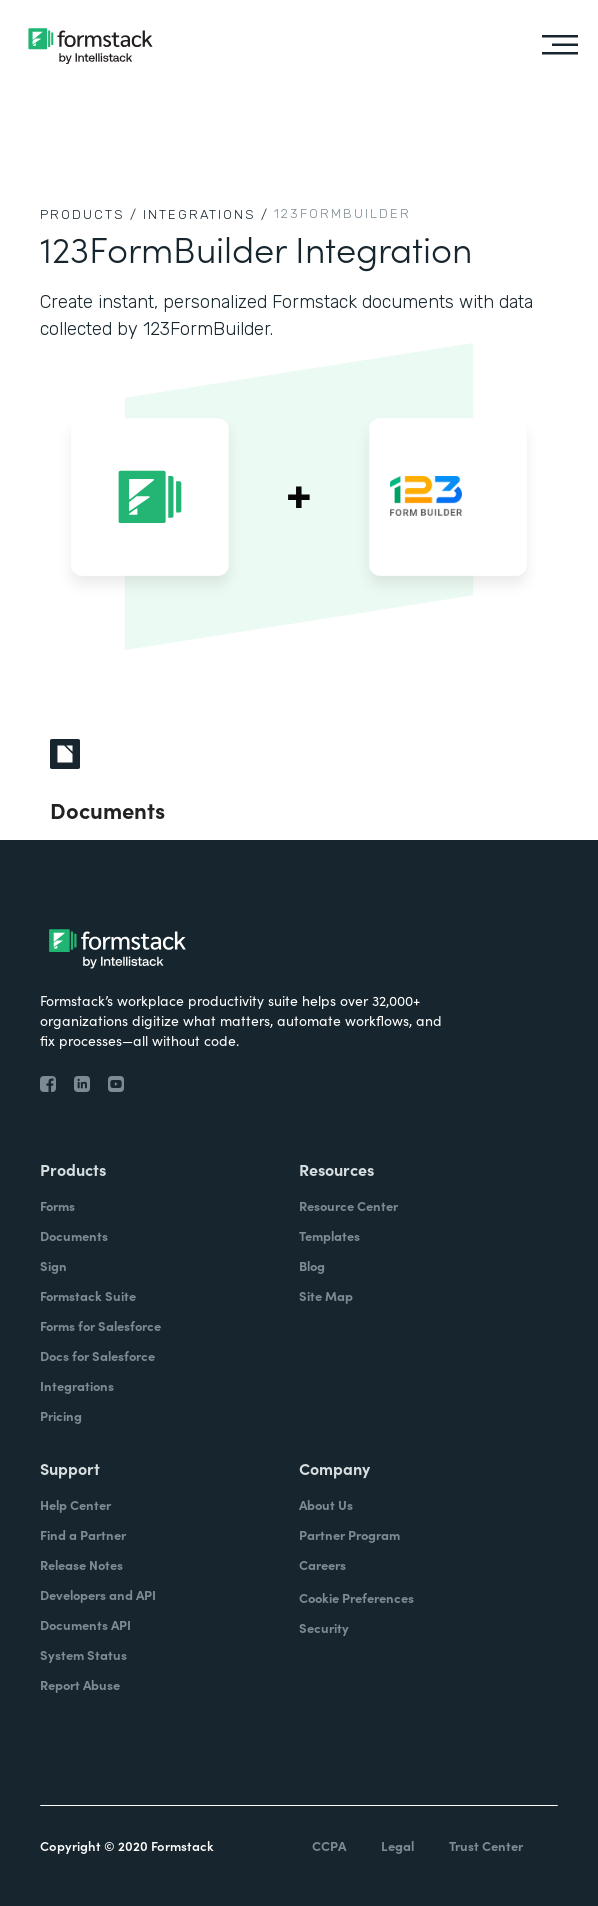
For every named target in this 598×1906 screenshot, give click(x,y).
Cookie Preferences (356, 1597)
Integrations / (206, 214)
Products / (89, 214)
